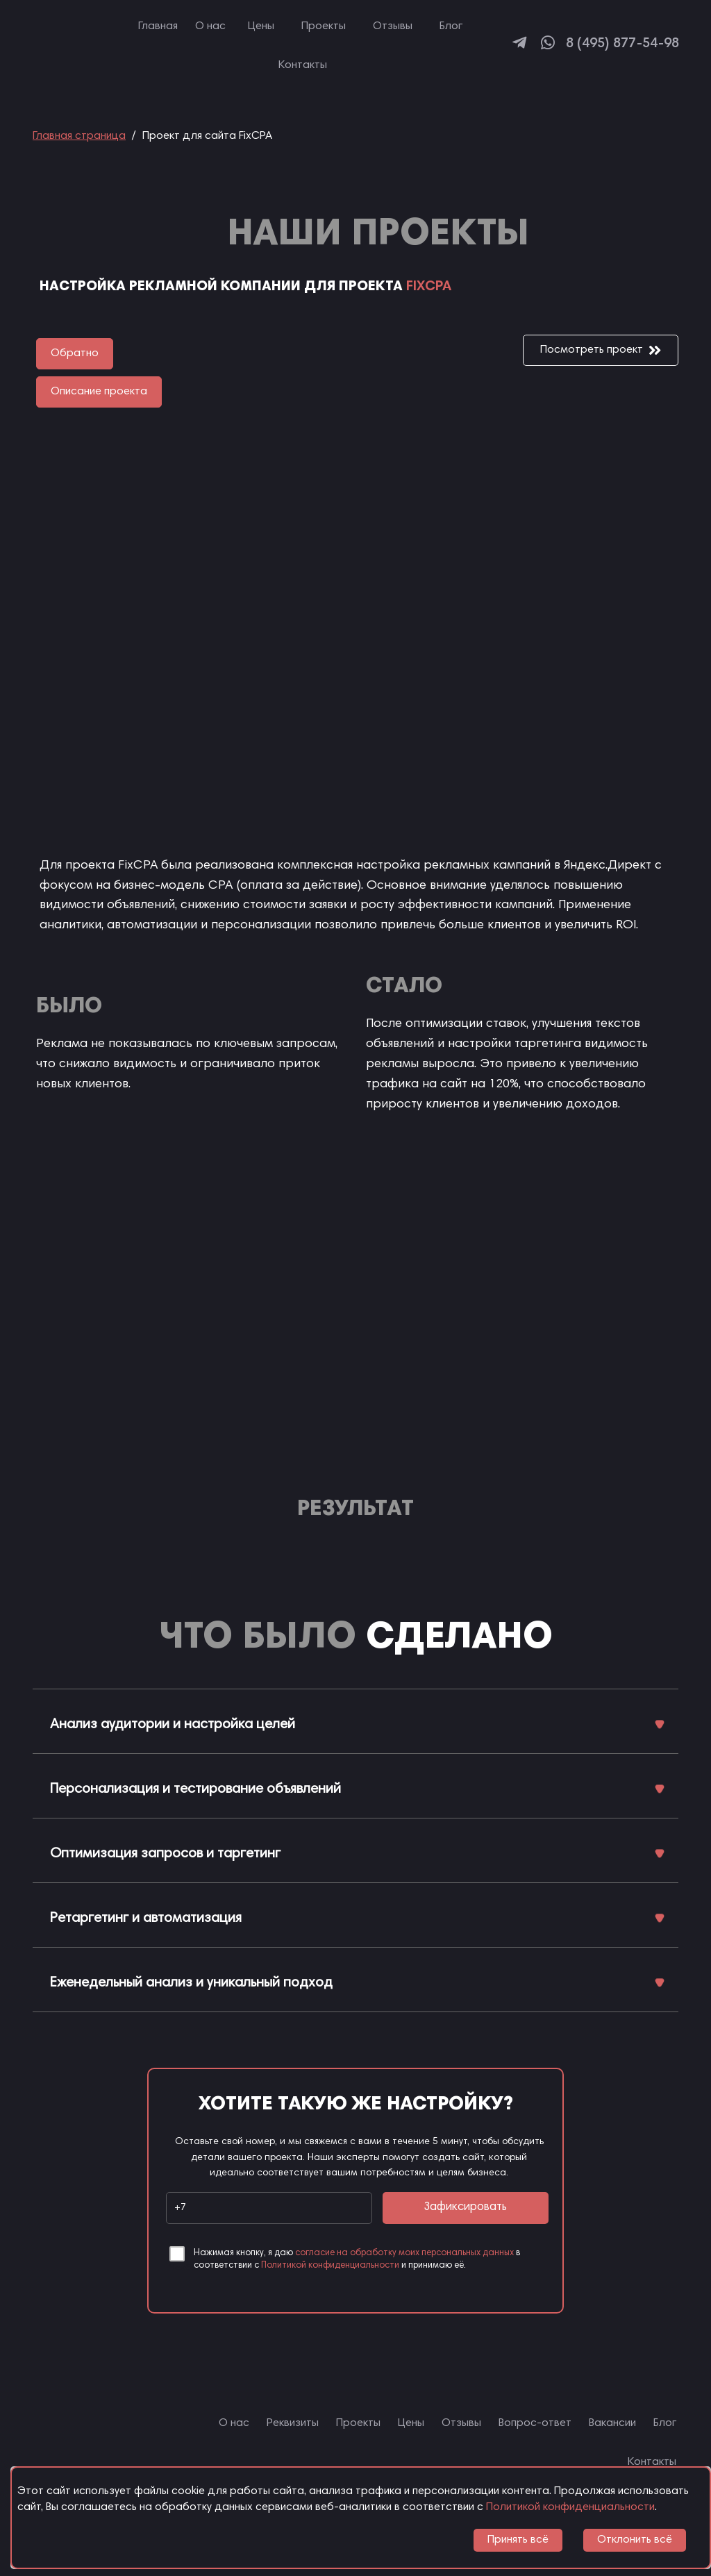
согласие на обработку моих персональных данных (404, 2253)
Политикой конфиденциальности (330, 2265)
